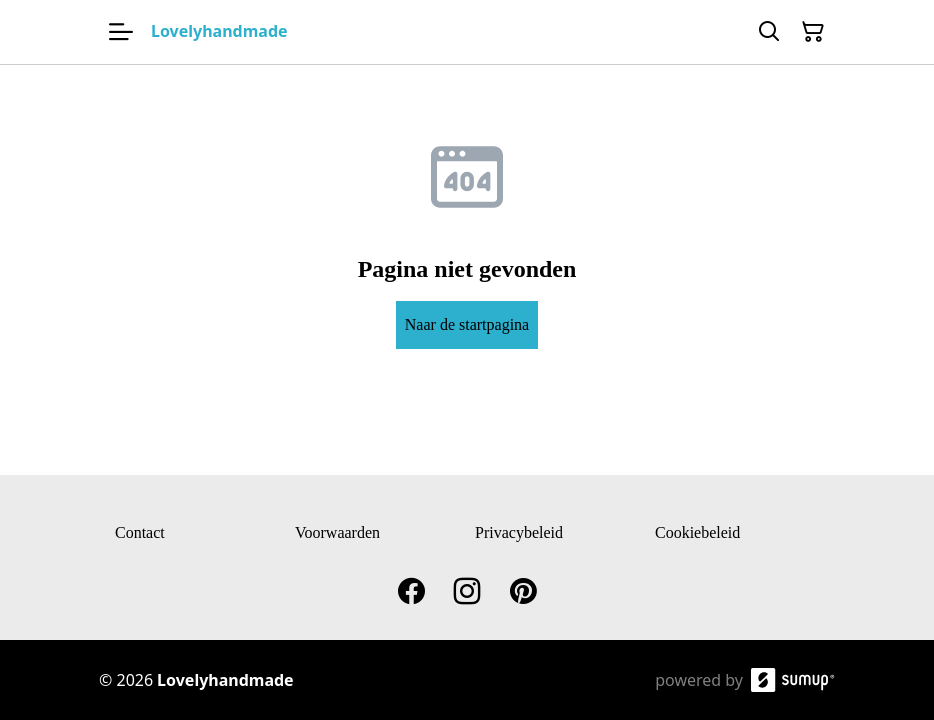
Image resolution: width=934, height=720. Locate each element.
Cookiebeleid (697, 532)
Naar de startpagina (467, 324)
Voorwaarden (337, 532)
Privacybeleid (519, 532)
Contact (140, 532)
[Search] (769, 32)
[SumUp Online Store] (793, 680)
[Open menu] (121, 32)
